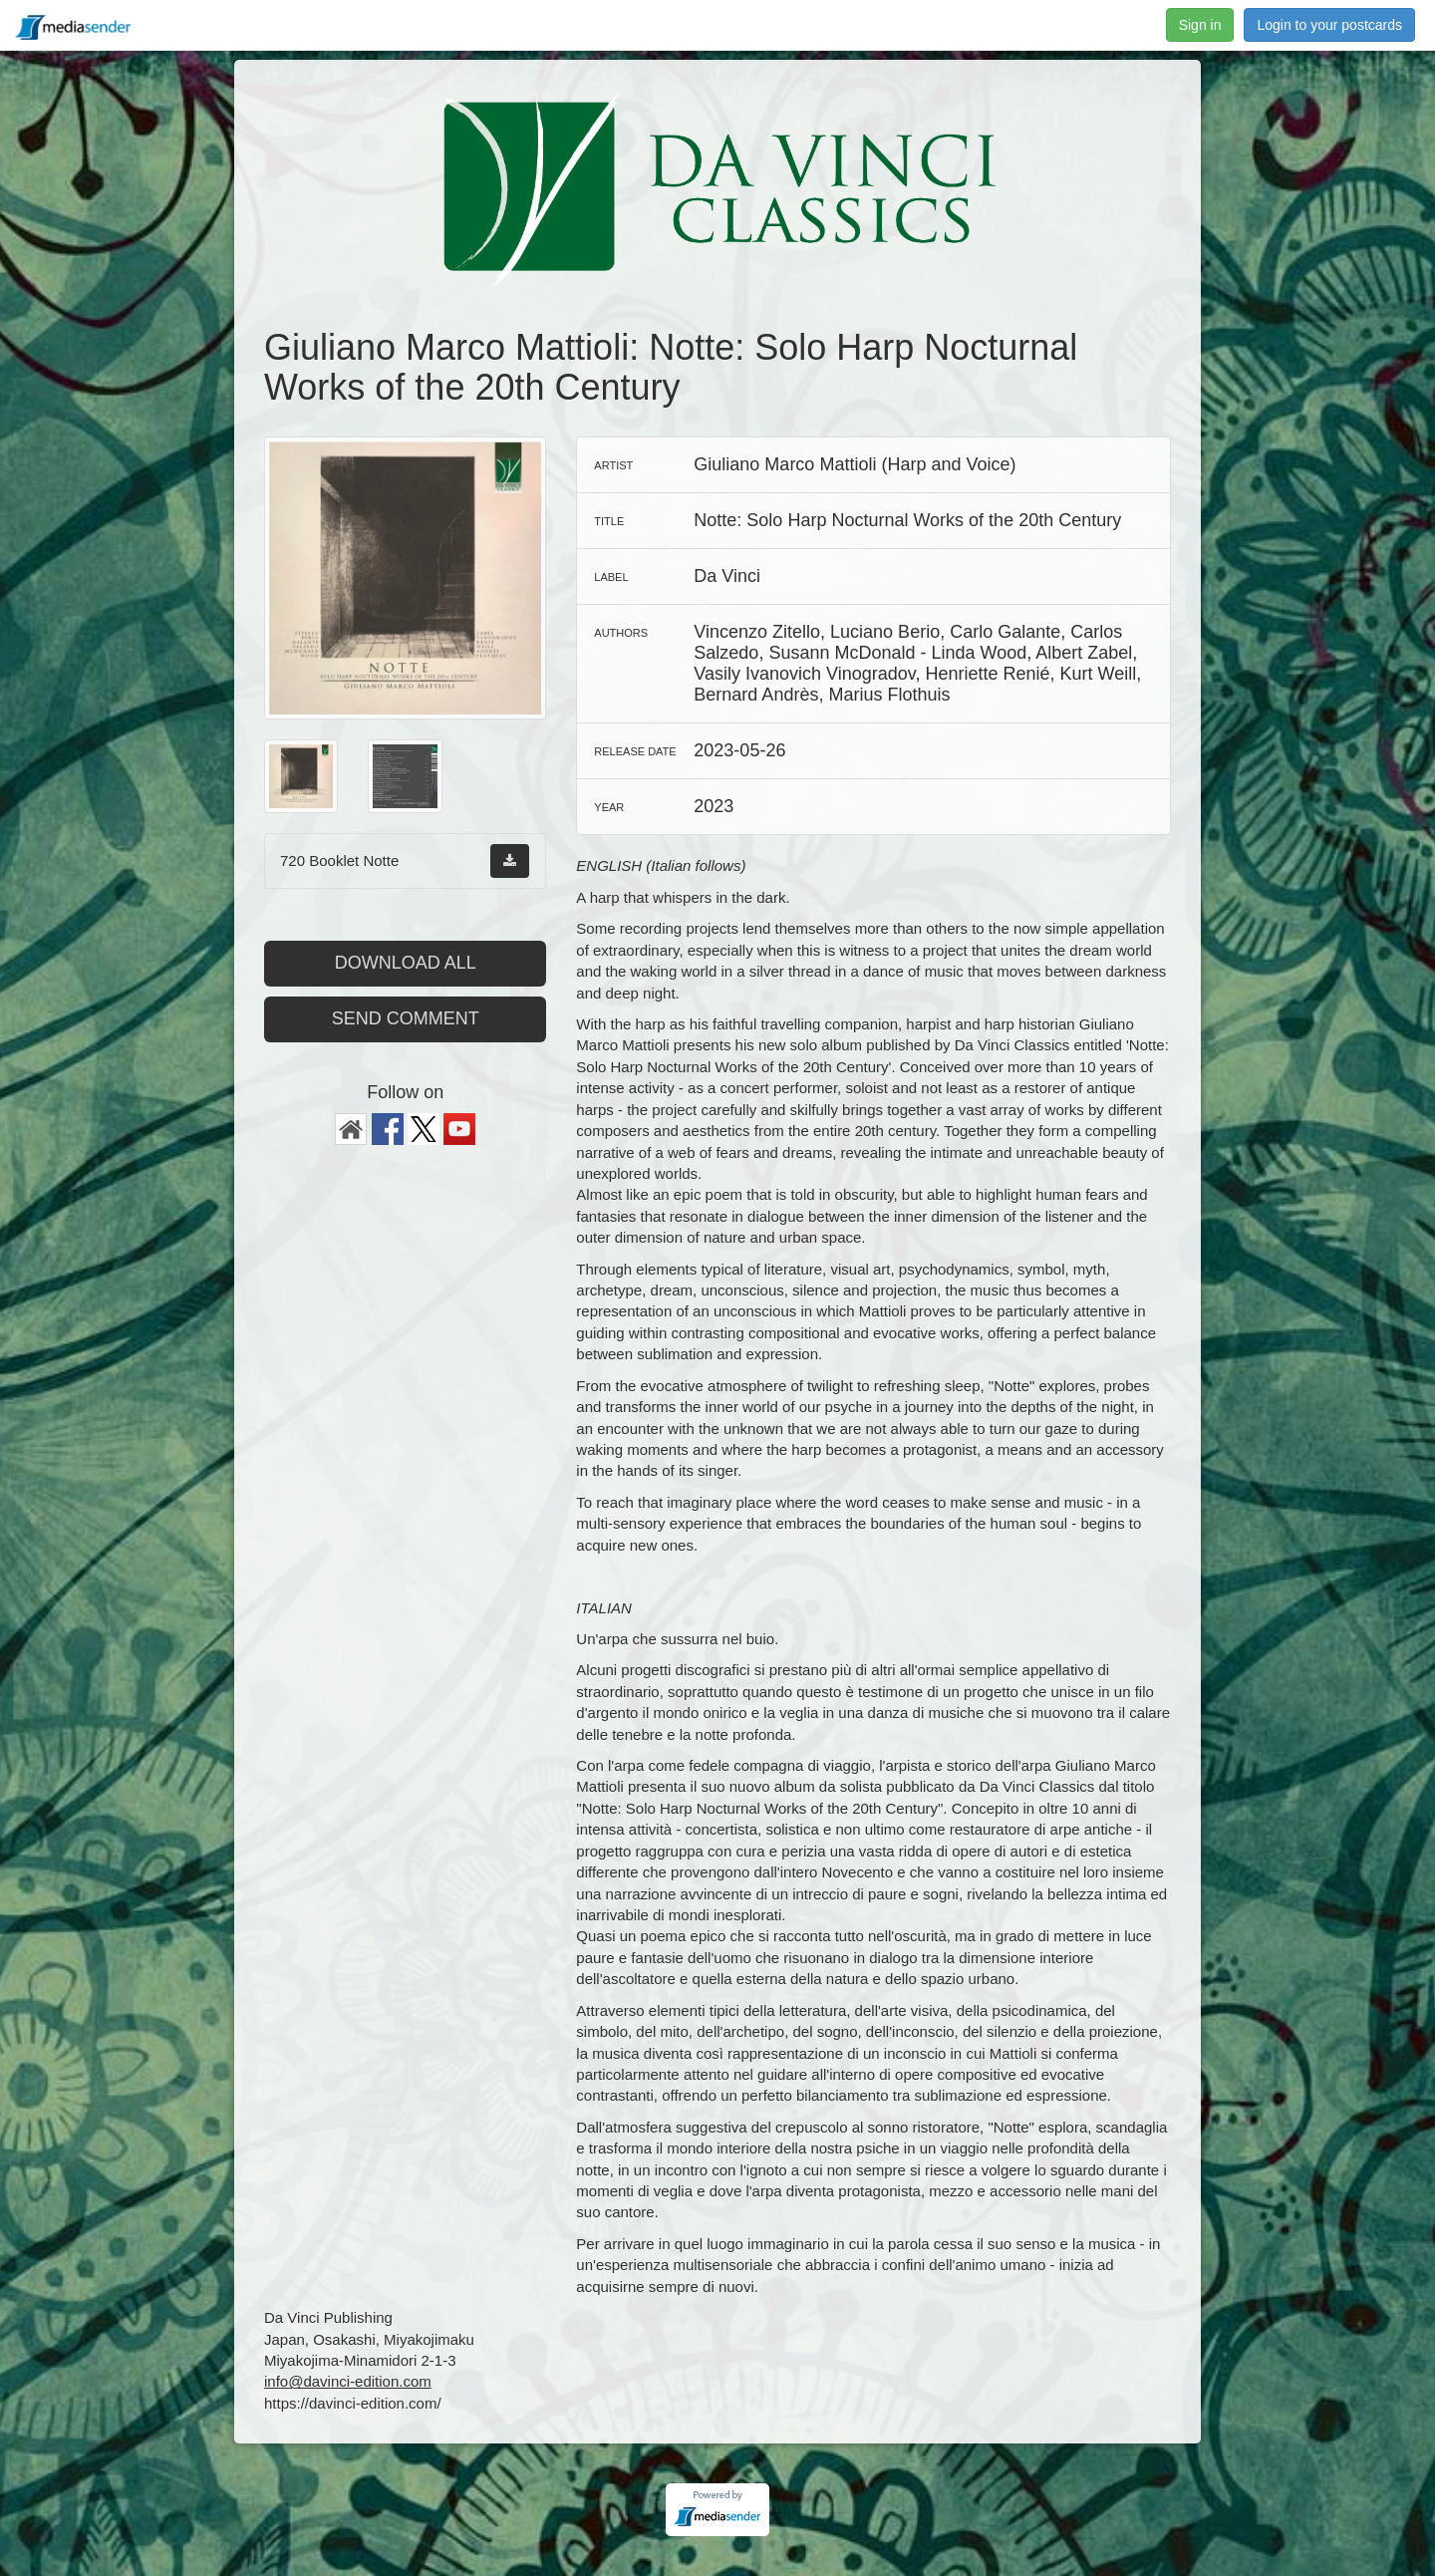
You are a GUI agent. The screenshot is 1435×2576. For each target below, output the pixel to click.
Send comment (405, 1018)
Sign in (1200, 25)
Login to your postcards (1329, 25)
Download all (405, 963)
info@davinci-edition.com (347, 2381)
